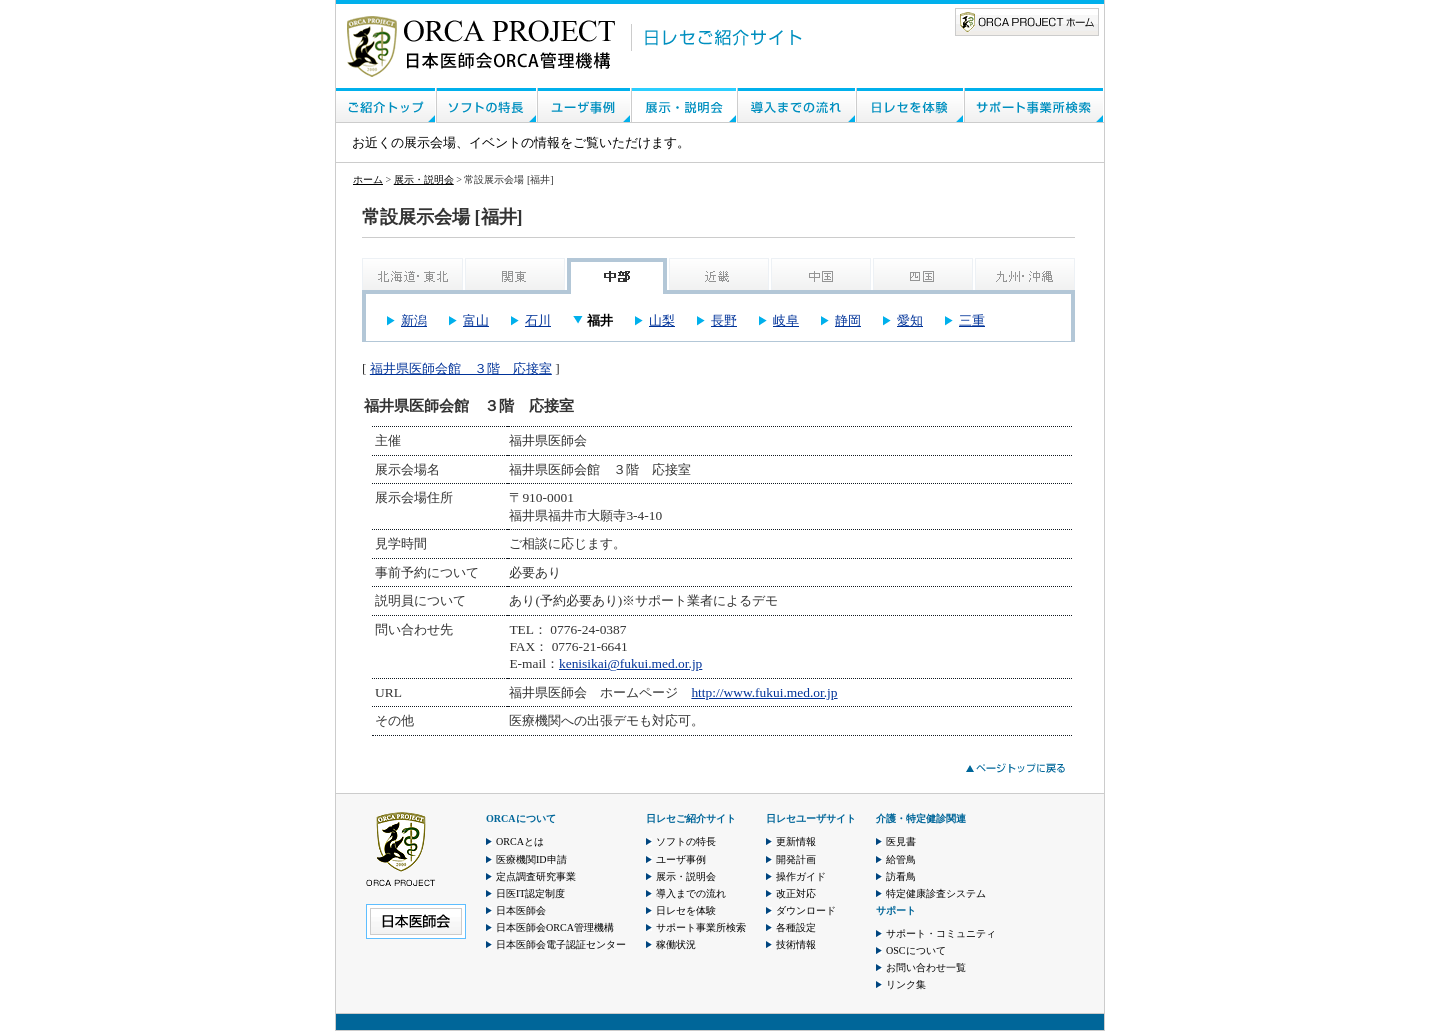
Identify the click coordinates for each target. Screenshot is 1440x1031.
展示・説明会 (424, 179)
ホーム (368, 179)
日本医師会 (521, 910)
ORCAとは (520, 841)
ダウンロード (806, 910)
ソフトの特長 (686, 841)
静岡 (848, 320)
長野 (724, 320)
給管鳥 (901, 859)
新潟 (414, 320)
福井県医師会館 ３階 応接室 (461, 368)
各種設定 (796, 927)
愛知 (910, 320)
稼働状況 (676, 944)
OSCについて (916, 950)
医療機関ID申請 (531, 859)
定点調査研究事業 (536, 876)
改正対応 (796, 893)
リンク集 (906, 984)
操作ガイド (801, 876)
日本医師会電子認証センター (561, 944)
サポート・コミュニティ (941, 933)
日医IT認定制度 (531, 893)
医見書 (901, 841)
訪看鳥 (901, 876)
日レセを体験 (686, 910)
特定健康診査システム (936, 893)
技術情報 (796, 944)
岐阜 (786, 320)
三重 (972, 320)
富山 (476, 320)
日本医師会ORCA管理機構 (555, 927)
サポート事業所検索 (701, 927)
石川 (538, 320)
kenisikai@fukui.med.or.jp (630, 663)
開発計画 (796, 859)
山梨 (662, 320)
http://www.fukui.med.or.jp (764, 692)
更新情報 (796, 841)
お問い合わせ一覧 (926, 967)
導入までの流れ (691, 893)
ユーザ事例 (681, 859)
